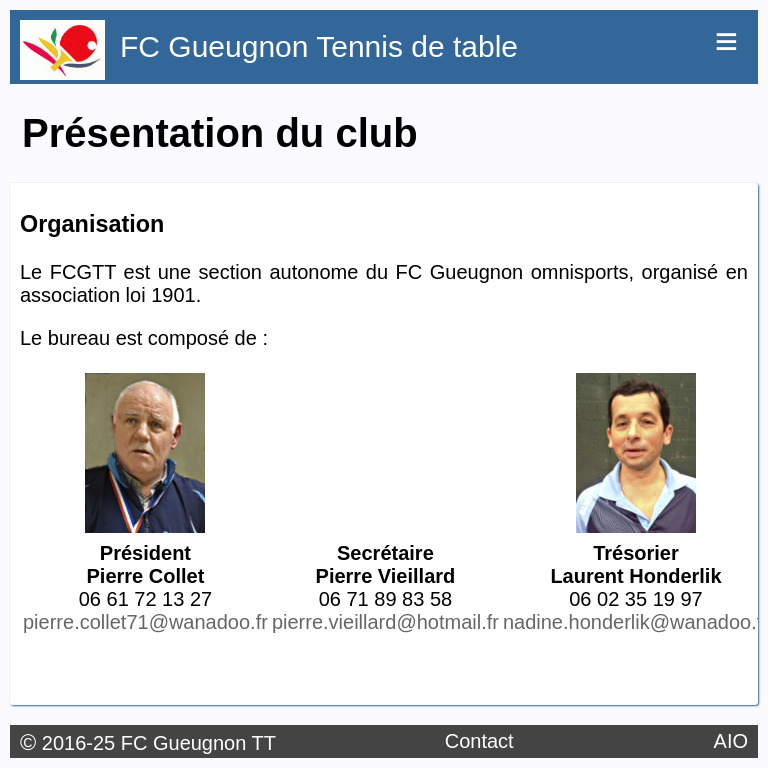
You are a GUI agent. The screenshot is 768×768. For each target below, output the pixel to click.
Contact (479, 741)
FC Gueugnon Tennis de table (319, 46)
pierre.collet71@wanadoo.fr (145, 622)
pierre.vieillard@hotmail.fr (385, 622)
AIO (731, 741)
